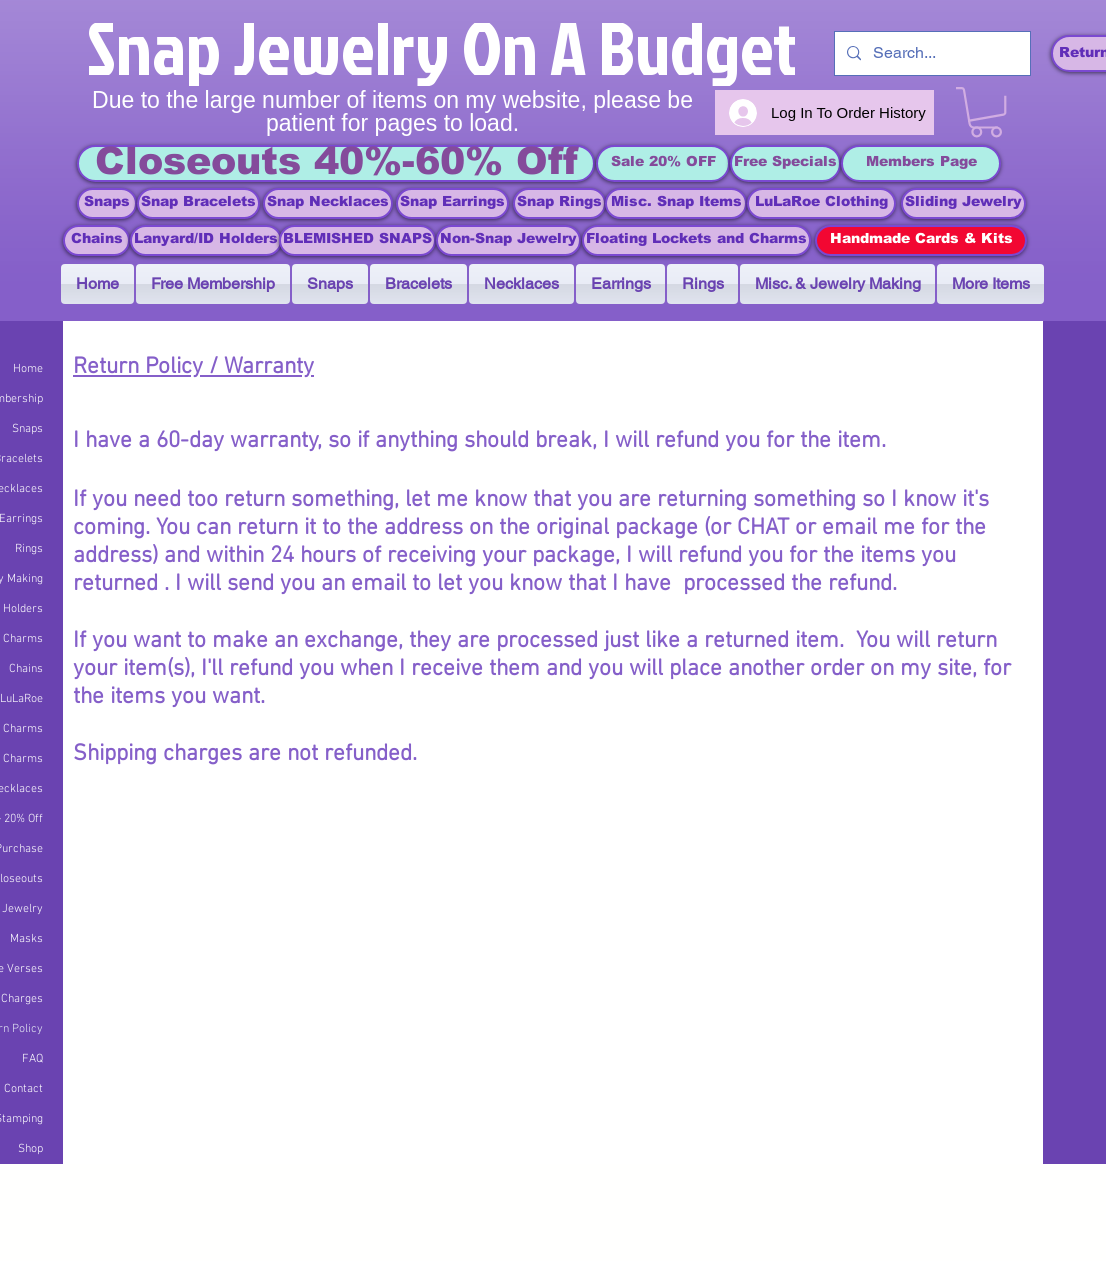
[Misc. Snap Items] (676, 203)
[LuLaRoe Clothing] (821, 203)
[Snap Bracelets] (198, 203)
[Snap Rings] (559, 203)
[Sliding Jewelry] (963, 203)
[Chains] (96, 240)
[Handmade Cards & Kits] (921, 240)
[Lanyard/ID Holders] (206, 240)
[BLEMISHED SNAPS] (357, 240)
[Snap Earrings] (452, 203)
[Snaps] (107, 203)
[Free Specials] (785, 163)
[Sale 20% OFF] (663, 163)
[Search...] (930, 53)
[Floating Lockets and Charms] (696, 240)
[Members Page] (921, 163)
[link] (986, 112)
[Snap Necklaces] (328, 203)
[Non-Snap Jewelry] (508, 240)
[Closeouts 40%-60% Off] (336, 163)
